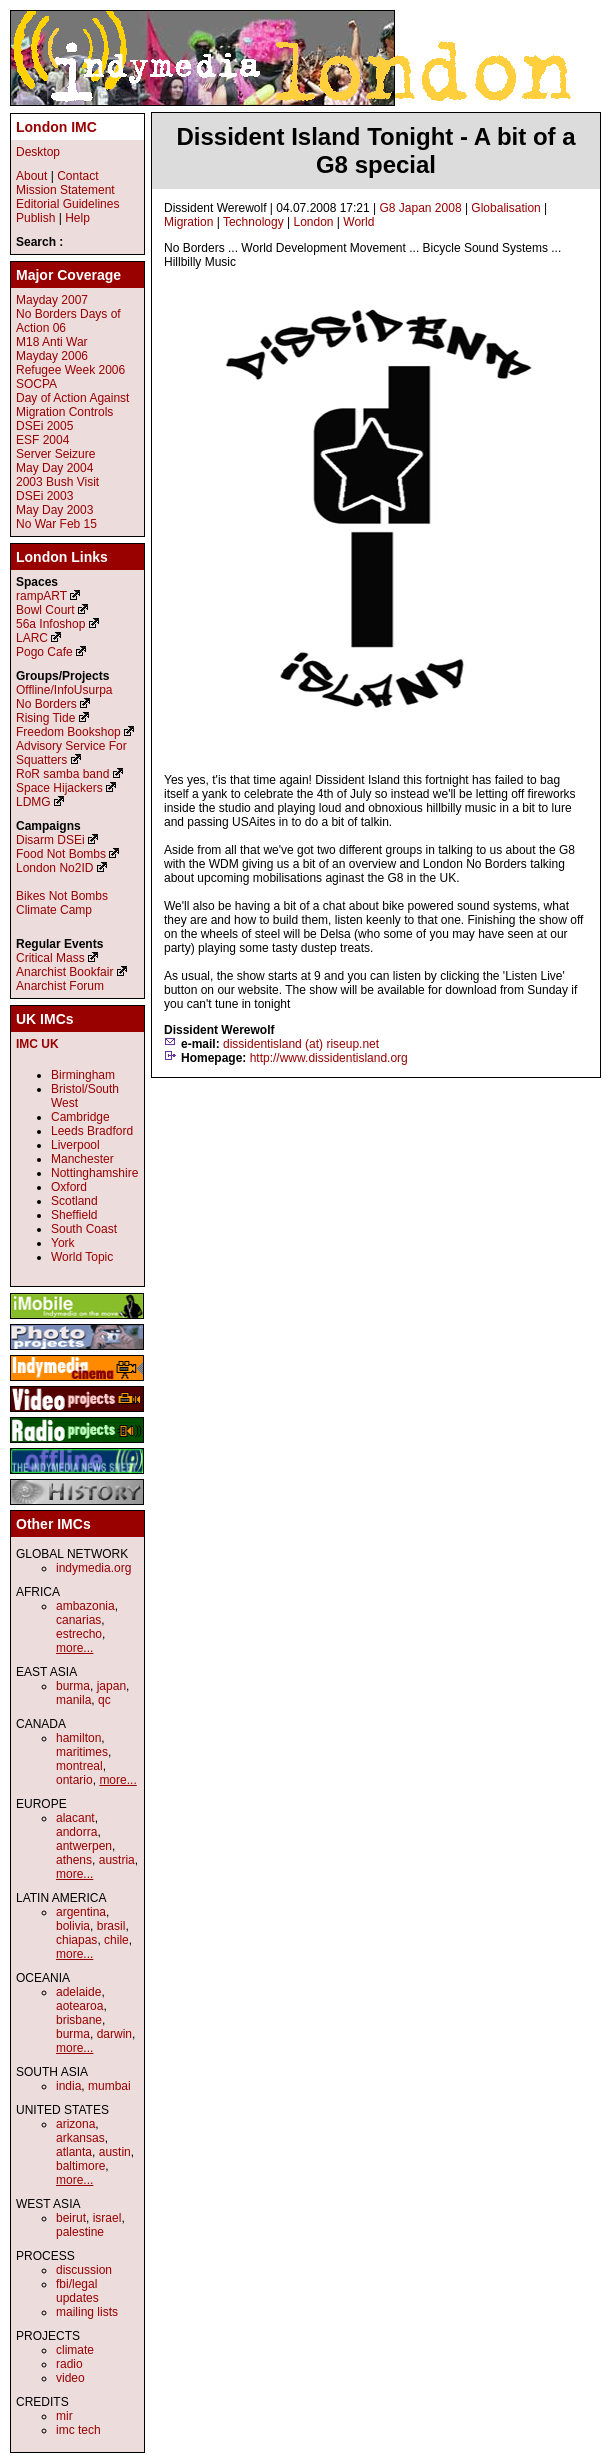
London (313, 222)
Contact (77, 176)
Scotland (74, 1201)
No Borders (46, 704)
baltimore (80, 2166)
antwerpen (84, 1846)
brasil (111, 1926)
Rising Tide (47, 718)
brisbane (79, 2020)
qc (104, 1700)
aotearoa (79, 2006)
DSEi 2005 (44, 426)
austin (115, 2152)
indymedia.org (93, 1568)
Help (77, 218)
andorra (76, 1832)
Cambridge (80, 1117)
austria (117, 1860)
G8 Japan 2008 (420, 208)
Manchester (82, 1159)
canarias (78, 1620)
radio (69, 2364)
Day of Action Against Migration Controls (72, 405)
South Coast (84, 1229)
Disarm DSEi (50, 840)
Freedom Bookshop (68, 732)
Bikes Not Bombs (62, 896)
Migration (188, 222)
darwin (114, 2034)
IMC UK (37, 1044)
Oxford (69, 1187)
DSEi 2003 (44, 496)
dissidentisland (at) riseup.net (301, 1044)
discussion (84, 2270)
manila (73, 1700)
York (63, 1243)
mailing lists (87, 2312)
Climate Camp (54, 910)
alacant (75, 1818)
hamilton (78, 1738)
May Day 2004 (54, 468)
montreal (79, 1766)
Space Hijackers (59, 788)
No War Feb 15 (56, 524)
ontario (74, 1780)
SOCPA (36, 384)
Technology (253, 222)
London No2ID (54, 868)
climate (75, 2350)
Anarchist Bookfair (64, 972)
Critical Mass (50, 958)
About (31, 176)
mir (64, 2416)
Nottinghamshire (94, 1173)
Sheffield (74, 1215)
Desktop (38, 152)
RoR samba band (62, 774)
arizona (75, 2124)
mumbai (109, 2086)
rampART (41, 596)
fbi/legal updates (77, 2291)
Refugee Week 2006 (70, 370)
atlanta (74, 2152)
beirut (71, 2218)
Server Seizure (55, 454)
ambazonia (85, 1606)
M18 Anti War (52, 342)
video (70, 2378)
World (358, 222)
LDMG (33, 802)
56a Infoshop (50, 624)
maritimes (82, 1752)
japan (111, 1686)
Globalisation (505, 208)
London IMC (56, 127)
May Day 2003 (54, 510)
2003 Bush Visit (57, 482)
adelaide (78, 1992)
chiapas (76, 1940)
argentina (81, 1912)
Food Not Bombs (61, 854)
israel (107, 2218)
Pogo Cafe (44, 652)
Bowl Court (45, 610)
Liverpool (75, 1145)
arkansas (80, 2138)
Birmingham (83, 1075)
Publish (35, 218)
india (68, 2086)
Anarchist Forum (60, 986)
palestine (80, 2232)
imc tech (78, 2430)
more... (74, 1648)
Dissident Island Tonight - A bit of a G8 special (375, 150)
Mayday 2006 (52, 356)
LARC (32, 638)
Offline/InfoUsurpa (64, 690)
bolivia (73, 1926)
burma (73, 1686)
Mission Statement (65, 190)
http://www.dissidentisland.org (329, 1058)
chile (116, 1940)
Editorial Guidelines (67, 204)
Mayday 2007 (52, 300)
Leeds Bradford (92, 1131)
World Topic (82, 1257)
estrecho (79, 1634)
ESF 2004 (42, 440)
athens (74, 1860)
